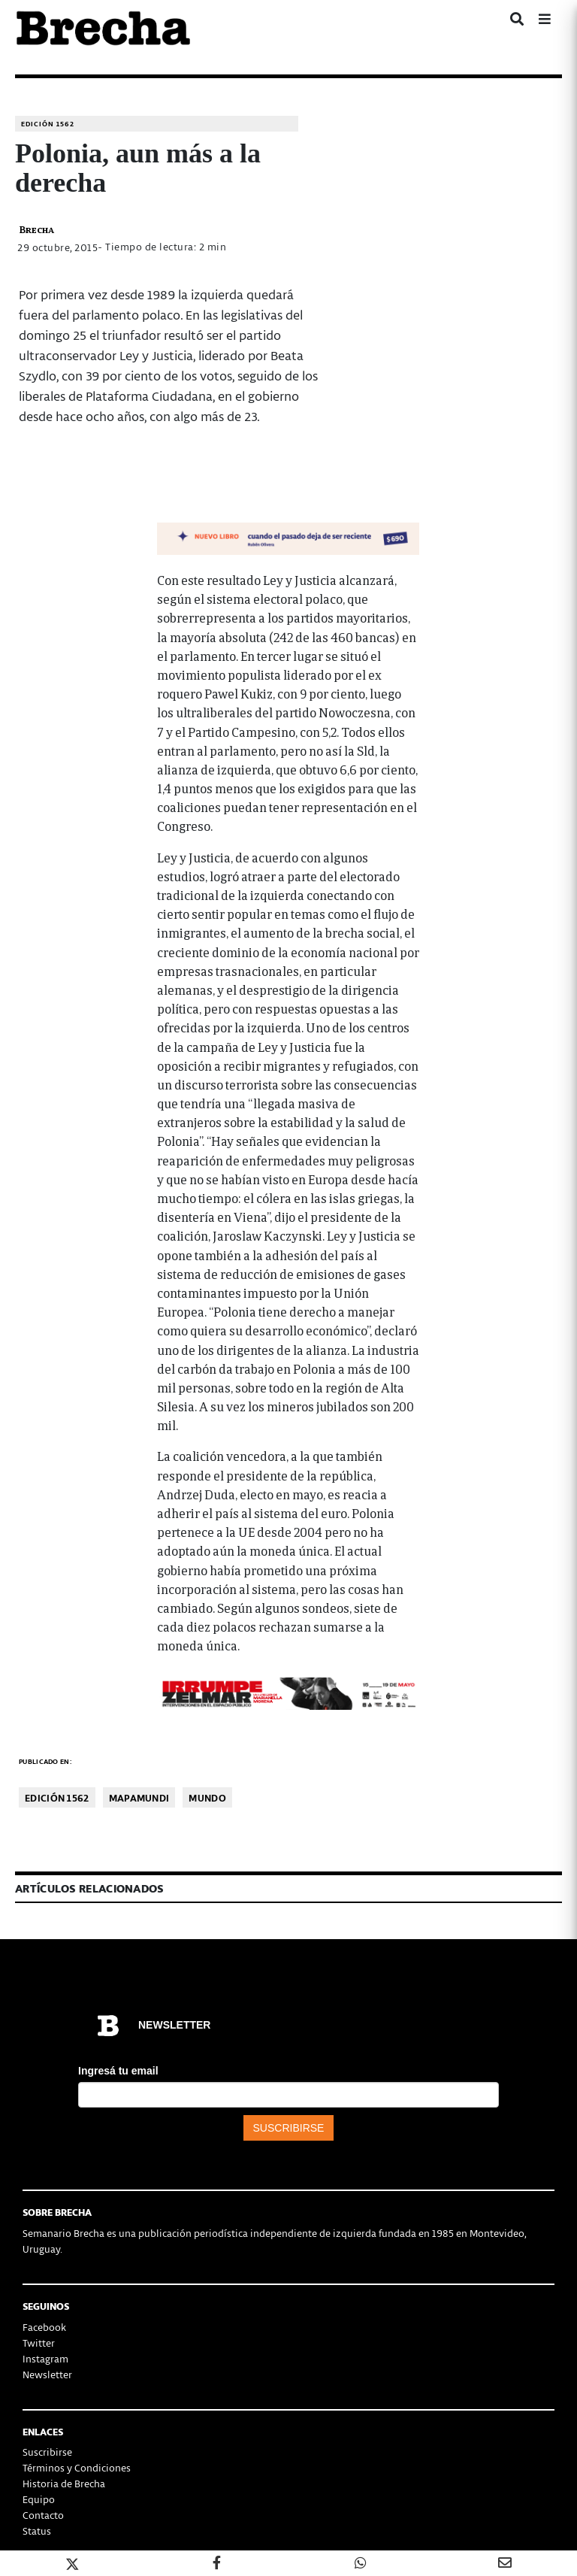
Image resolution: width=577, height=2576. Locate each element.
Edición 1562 (47, 124)
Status (37, 2530)
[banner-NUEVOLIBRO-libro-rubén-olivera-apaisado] (288, 536)
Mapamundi (139, 1797)
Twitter (39, 2342)
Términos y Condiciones (77, 2467)
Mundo (207, 1797)
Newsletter (47, 2374)
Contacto (43, 2515)
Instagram (45, 2358)
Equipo (39, 2499)
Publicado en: (45, 1761)
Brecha (36, 229)
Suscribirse (47, 2451)
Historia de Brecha (64, 2483)
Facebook (44, 2327)
